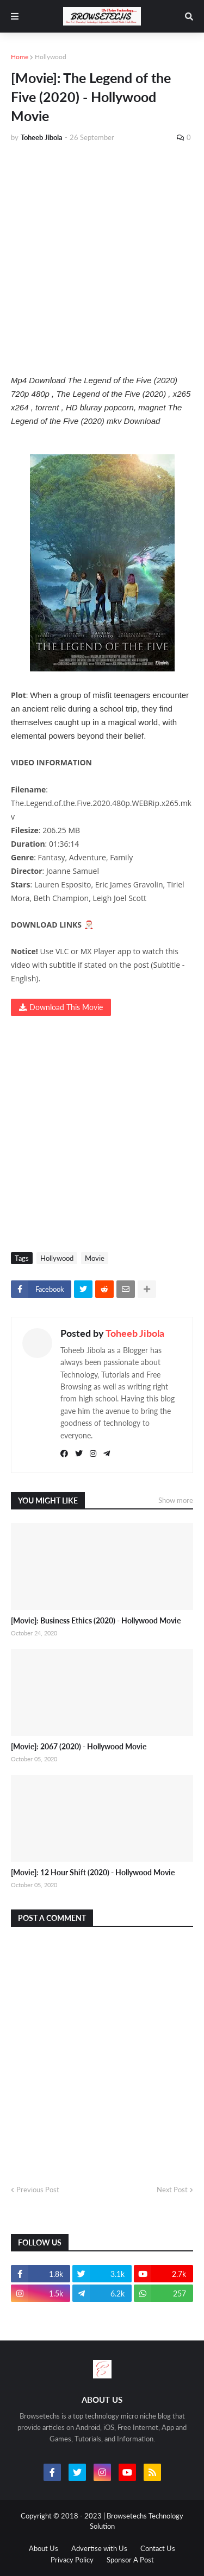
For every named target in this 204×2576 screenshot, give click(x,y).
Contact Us (157, 2548)
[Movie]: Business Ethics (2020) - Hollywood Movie (96, 1620)
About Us (43, 2548)
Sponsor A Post (130, 2559)
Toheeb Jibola (135, 1333)
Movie (94, 1258)
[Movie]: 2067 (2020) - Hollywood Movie (78, 1746)
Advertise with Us (99, 2548)
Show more (175, 1500)
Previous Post (37, 2189)
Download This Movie (66, 1007)
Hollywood (50, 57)
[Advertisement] (102, 258)
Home (19, 57)
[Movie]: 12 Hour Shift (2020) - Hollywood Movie (93, 1872)
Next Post (172, 2189)
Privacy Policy (72, 2559)
